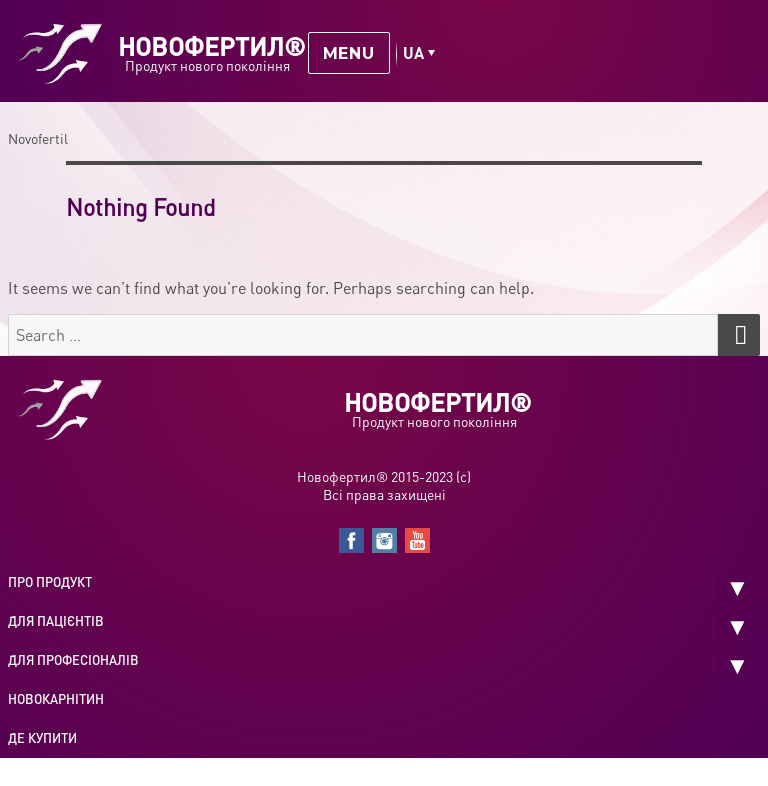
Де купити (42, 738)
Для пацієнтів (56, 621)
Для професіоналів (73, 660)
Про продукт (50, 582)
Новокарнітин (56, 699)
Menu (349, 53)
